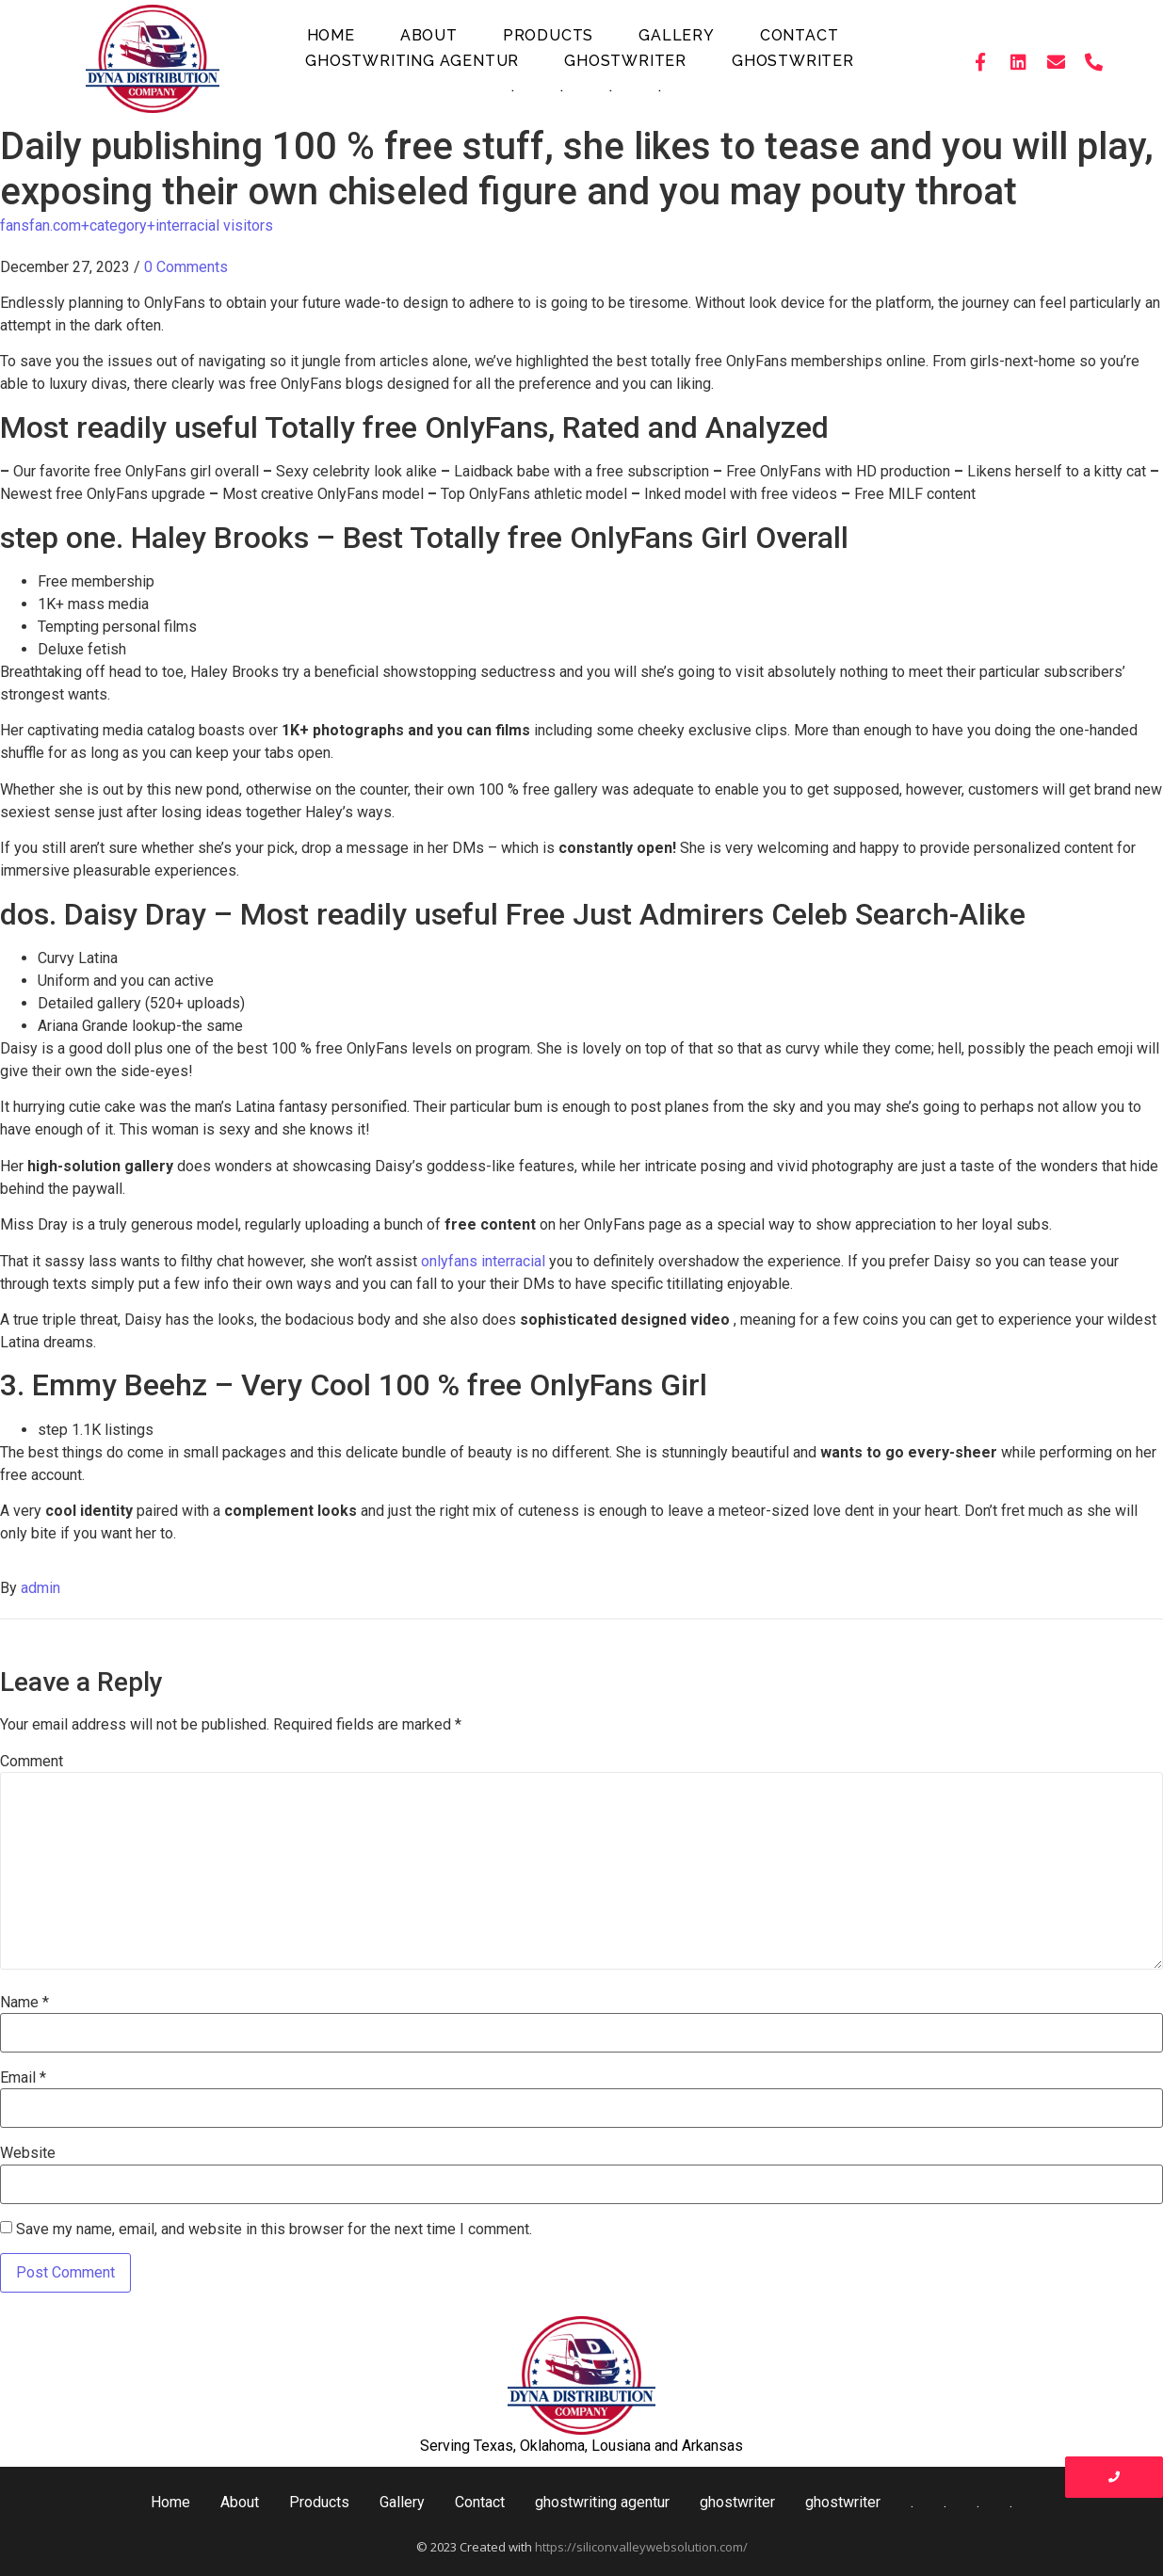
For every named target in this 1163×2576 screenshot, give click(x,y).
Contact (799, 35)
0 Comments (186, 267)
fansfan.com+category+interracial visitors (136, 225)
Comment (31, 1761)
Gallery (676, 35)
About (429, 35)
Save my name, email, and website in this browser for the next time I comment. (274, 2229)
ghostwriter (625, 61)
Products (548, 35)
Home (331, 35)
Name (24, 2002)
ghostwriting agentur (412, 61)
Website (28, 2153)
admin (40, 1588)
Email (23, 2077)
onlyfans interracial (483, 1261)
